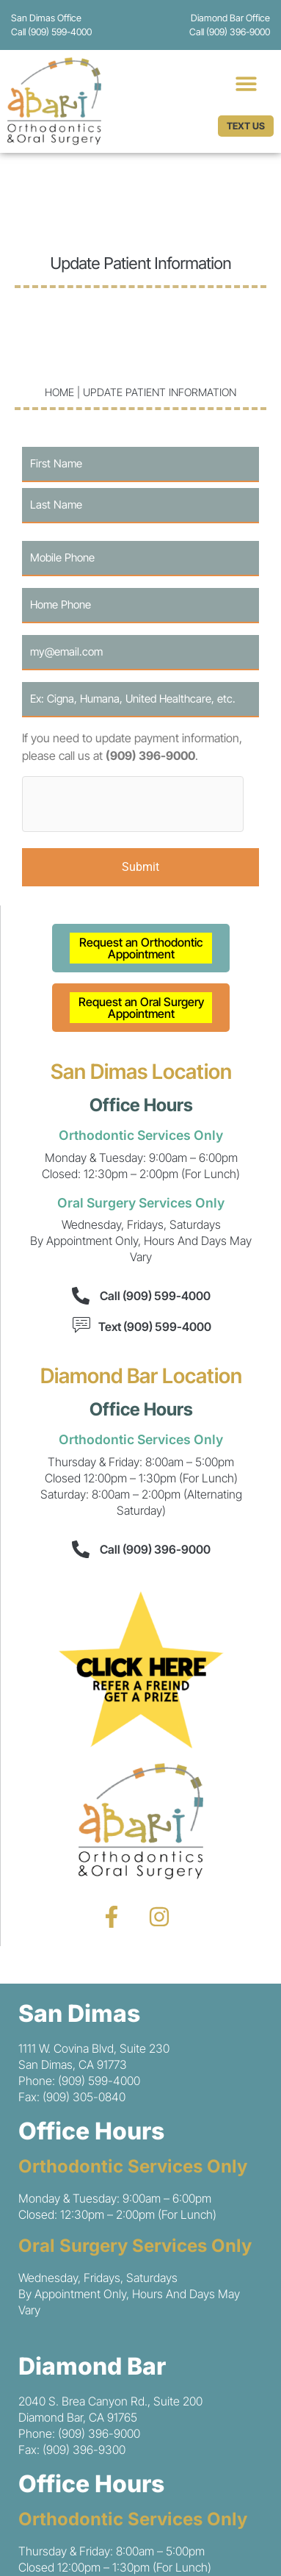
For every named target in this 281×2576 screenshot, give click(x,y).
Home (59, 392)
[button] (246, 83)
